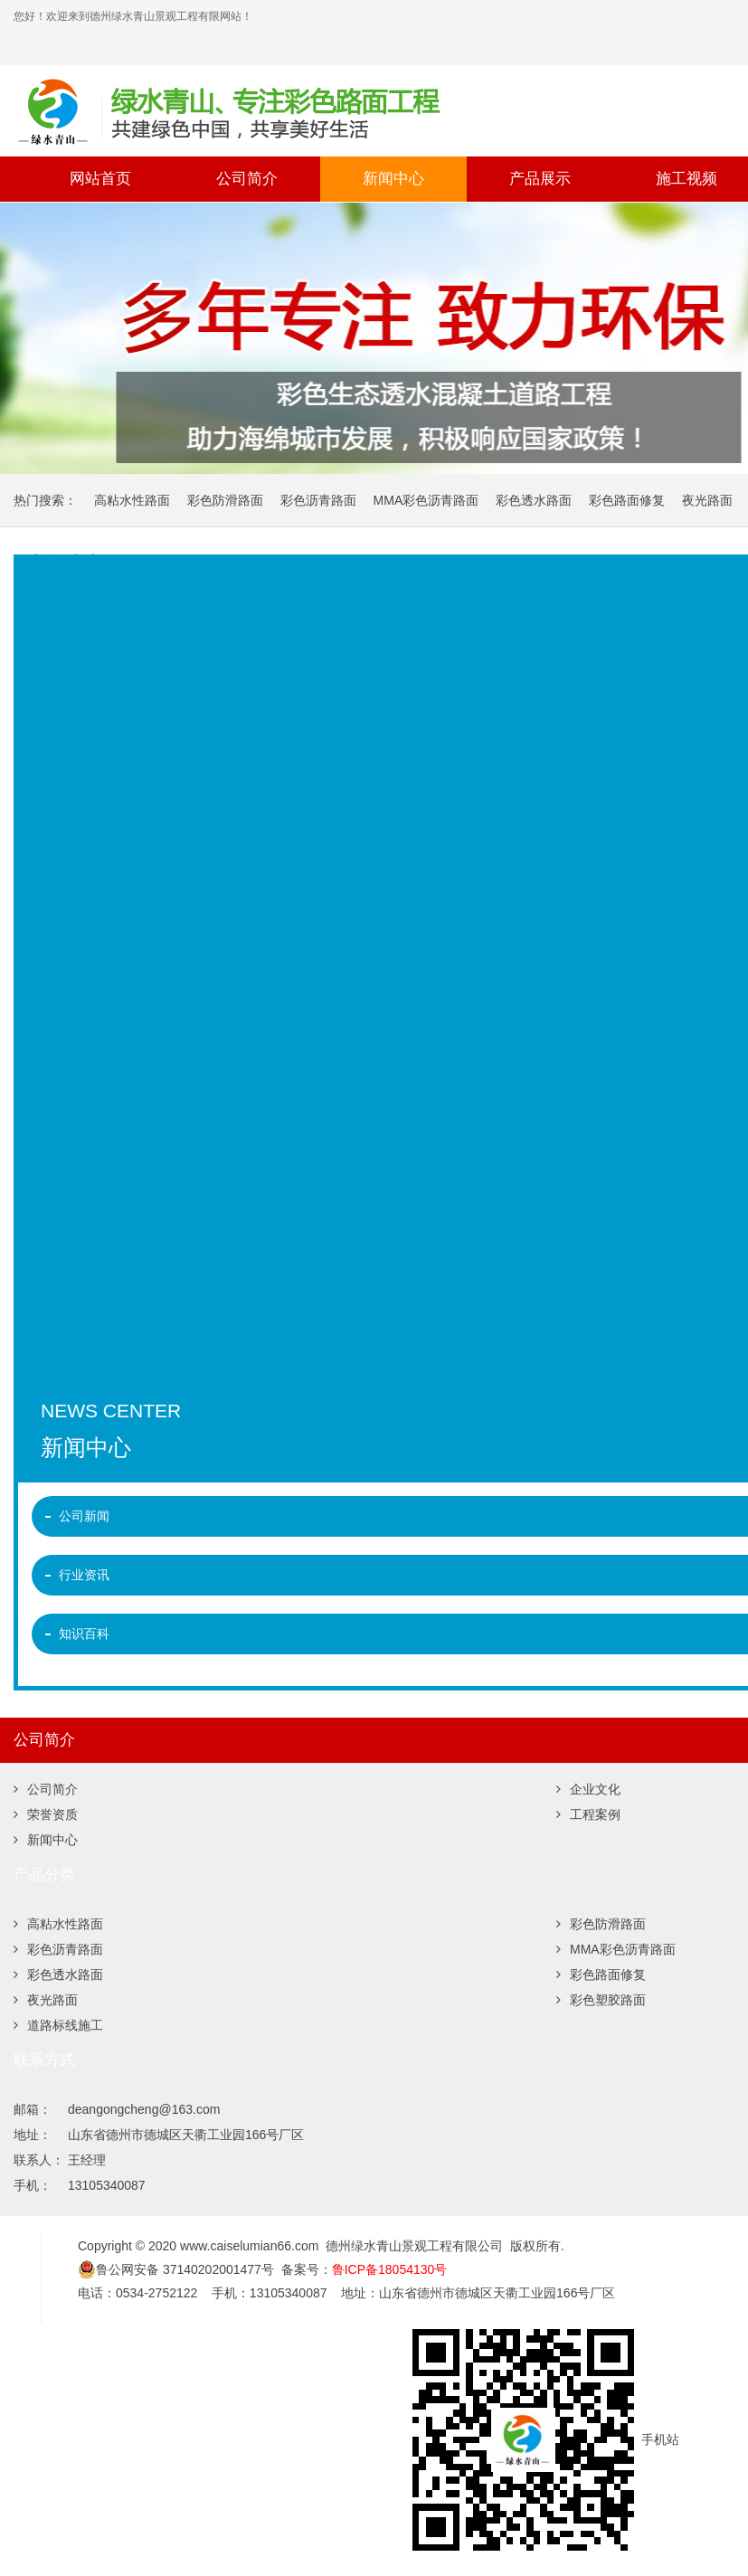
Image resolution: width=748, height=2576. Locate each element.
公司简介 (247, 178)
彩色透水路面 (534, 500)
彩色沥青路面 (318, 500)
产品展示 (540, 178)
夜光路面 (707, 500)
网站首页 (100, 178)
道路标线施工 (58, 2025)
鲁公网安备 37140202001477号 (176, 2269)
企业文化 (588, 1789)
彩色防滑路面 (225, 500)
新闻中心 (393, 178)
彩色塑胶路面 (601, 2000)
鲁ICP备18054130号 (390, 2269)
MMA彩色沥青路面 (426, 500)
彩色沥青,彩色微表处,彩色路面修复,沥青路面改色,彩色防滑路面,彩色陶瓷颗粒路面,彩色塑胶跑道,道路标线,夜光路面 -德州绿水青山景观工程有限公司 (330, 110)
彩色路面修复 (627, 500)
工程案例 (588, 1814)
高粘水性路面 (132, 500)
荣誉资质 (46, 1814)
